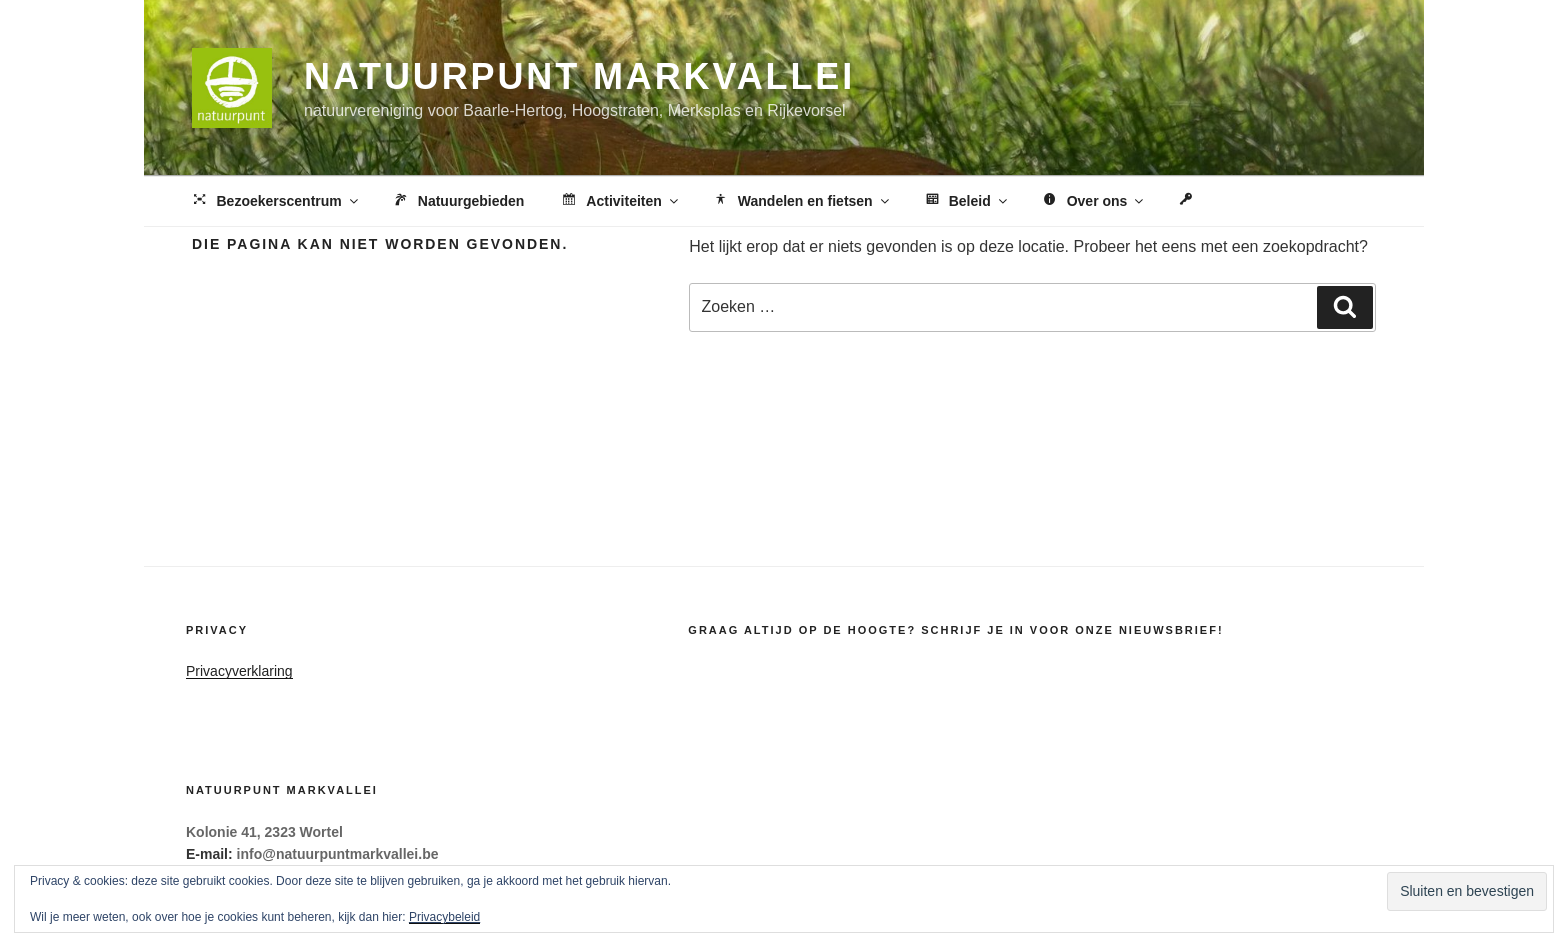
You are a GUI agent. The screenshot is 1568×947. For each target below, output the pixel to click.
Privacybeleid (444, 917)
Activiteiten (619, 202)
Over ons (1093, 202)
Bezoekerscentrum (275, 202)
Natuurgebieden (458, 202)
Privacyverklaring (239, 671)
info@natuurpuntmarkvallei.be (338, 854)
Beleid (966, 202)
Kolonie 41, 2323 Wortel (264, 832)
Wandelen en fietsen (801, 202)
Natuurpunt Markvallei (579, 76)
